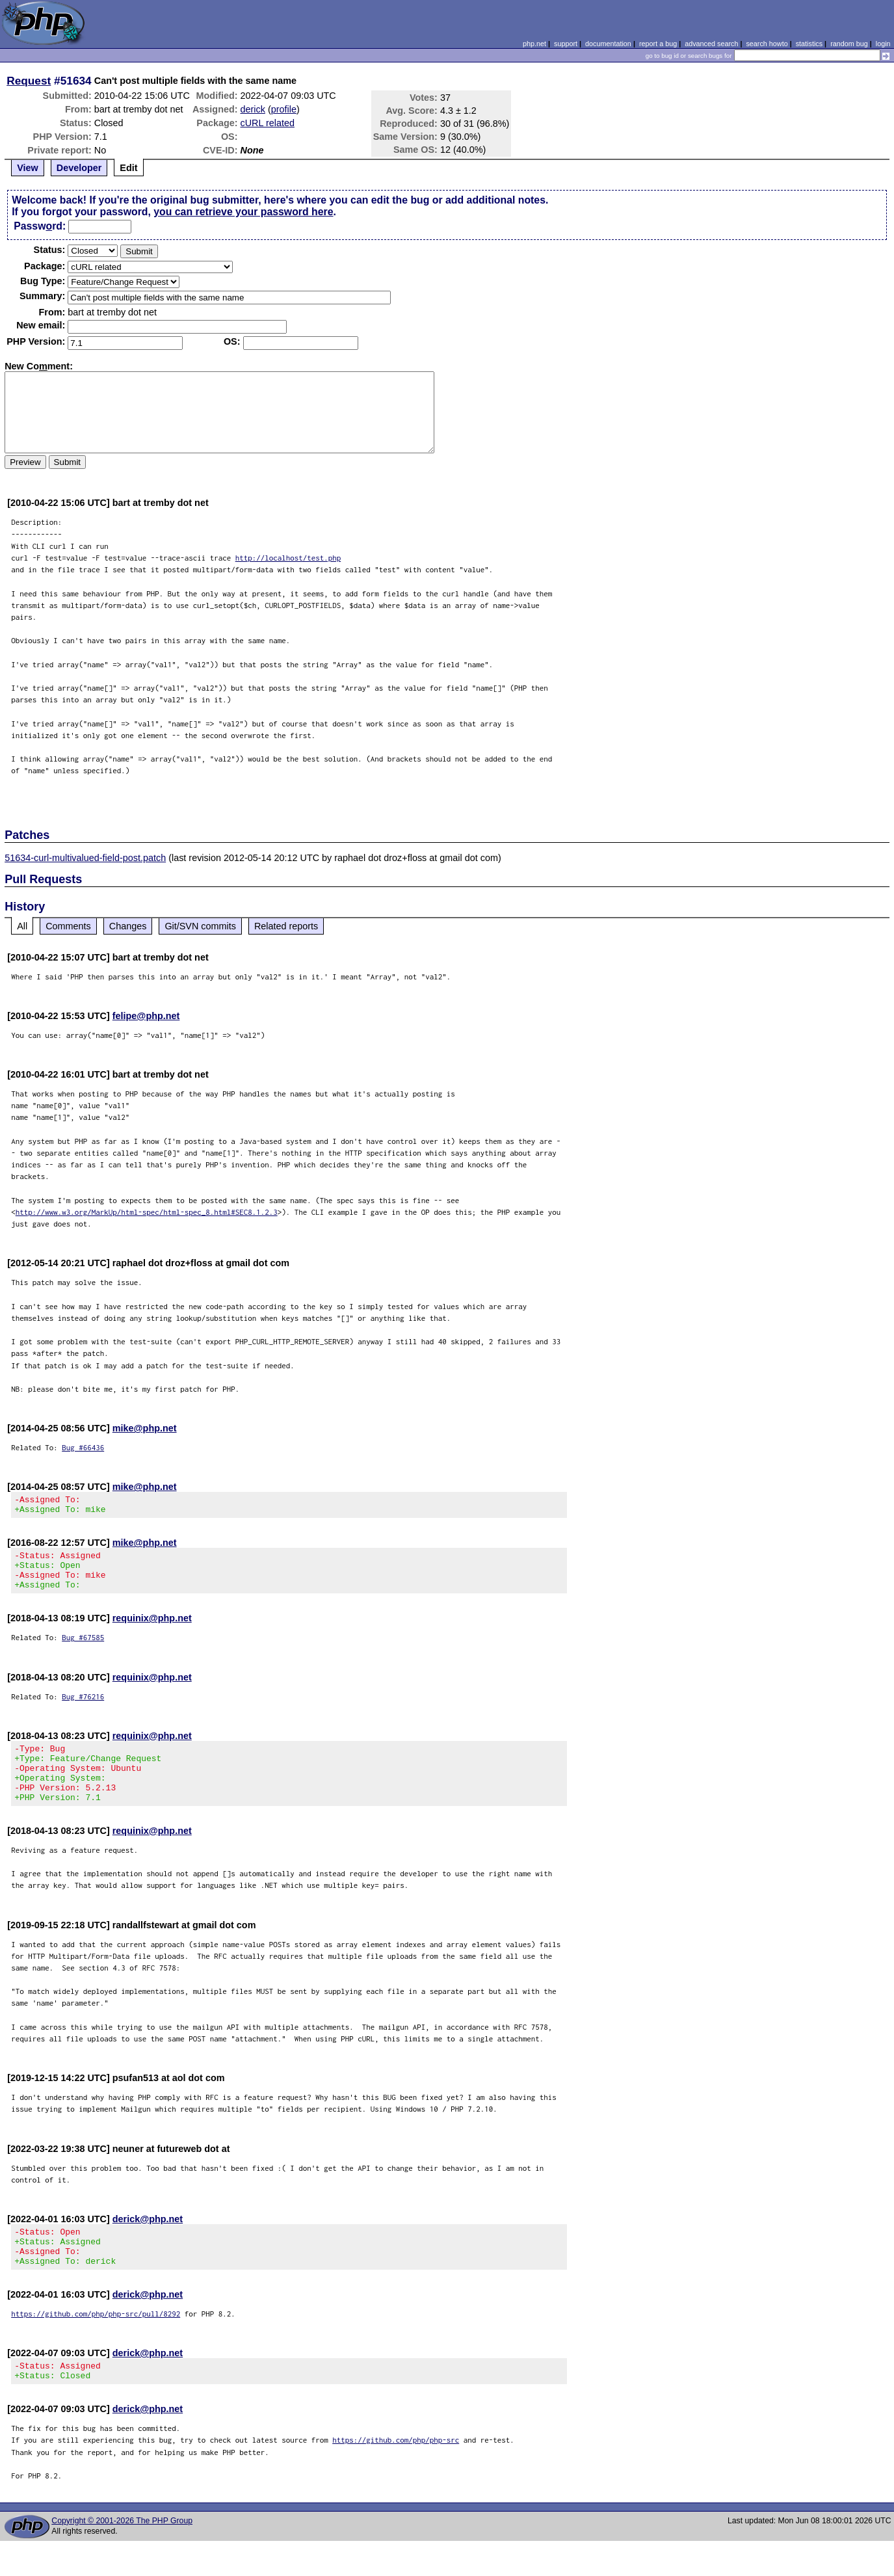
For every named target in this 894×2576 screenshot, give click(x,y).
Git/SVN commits (200, 926)
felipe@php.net (146, 1016)
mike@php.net (144, 1428)
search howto (766, 43)
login (883, 43)
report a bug (658, 43)
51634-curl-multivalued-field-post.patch (85, 858)
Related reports (286, 926)
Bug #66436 (83, 1447)
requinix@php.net (152, 1630)
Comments (68, 926)
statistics (809, 43)
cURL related (268, 123)
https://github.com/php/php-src (395, 2475)
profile (283, 109)
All (22, 926)
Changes (128, 926)
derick (253, 109)
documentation (608, 43)
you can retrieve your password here (243, 211)
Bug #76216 (83, 1708)
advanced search (711, 43)
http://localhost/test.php (288, 557)
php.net (534, 43)
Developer (79, 168)
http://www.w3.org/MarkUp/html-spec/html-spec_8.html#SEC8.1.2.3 (147, 1212)
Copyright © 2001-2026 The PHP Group (121, 2555)
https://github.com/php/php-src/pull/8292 (95, 2345)
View (27, 168)
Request (29, 80)
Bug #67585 (83, 1649)
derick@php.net (147, 2242)
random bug (849, 43)
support (565, 43)
